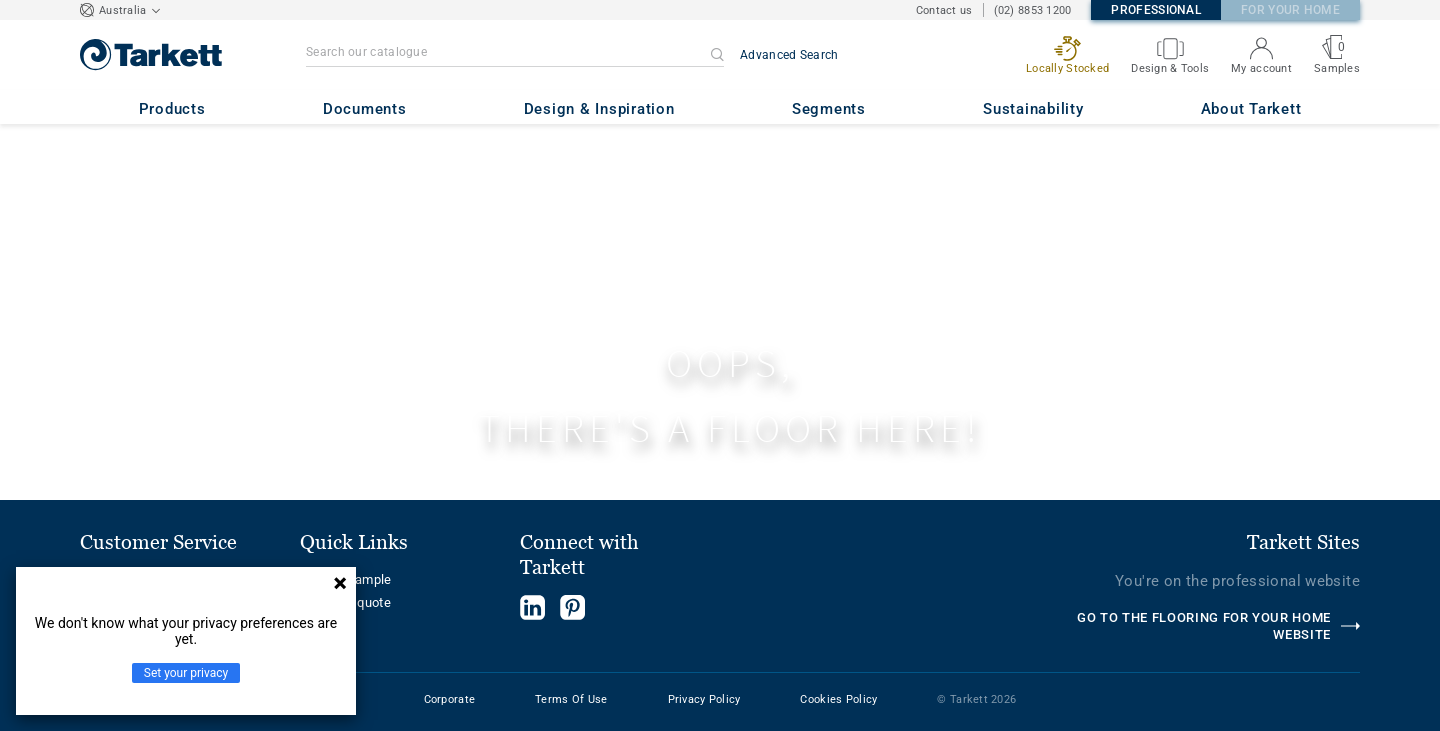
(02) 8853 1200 (1033, 10)
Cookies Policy (838, 699)
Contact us (944, 10)
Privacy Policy (704, 699)
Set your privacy (186, 673)
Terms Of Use (571, 699)
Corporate (450, 699)
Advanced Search (789, 55)
